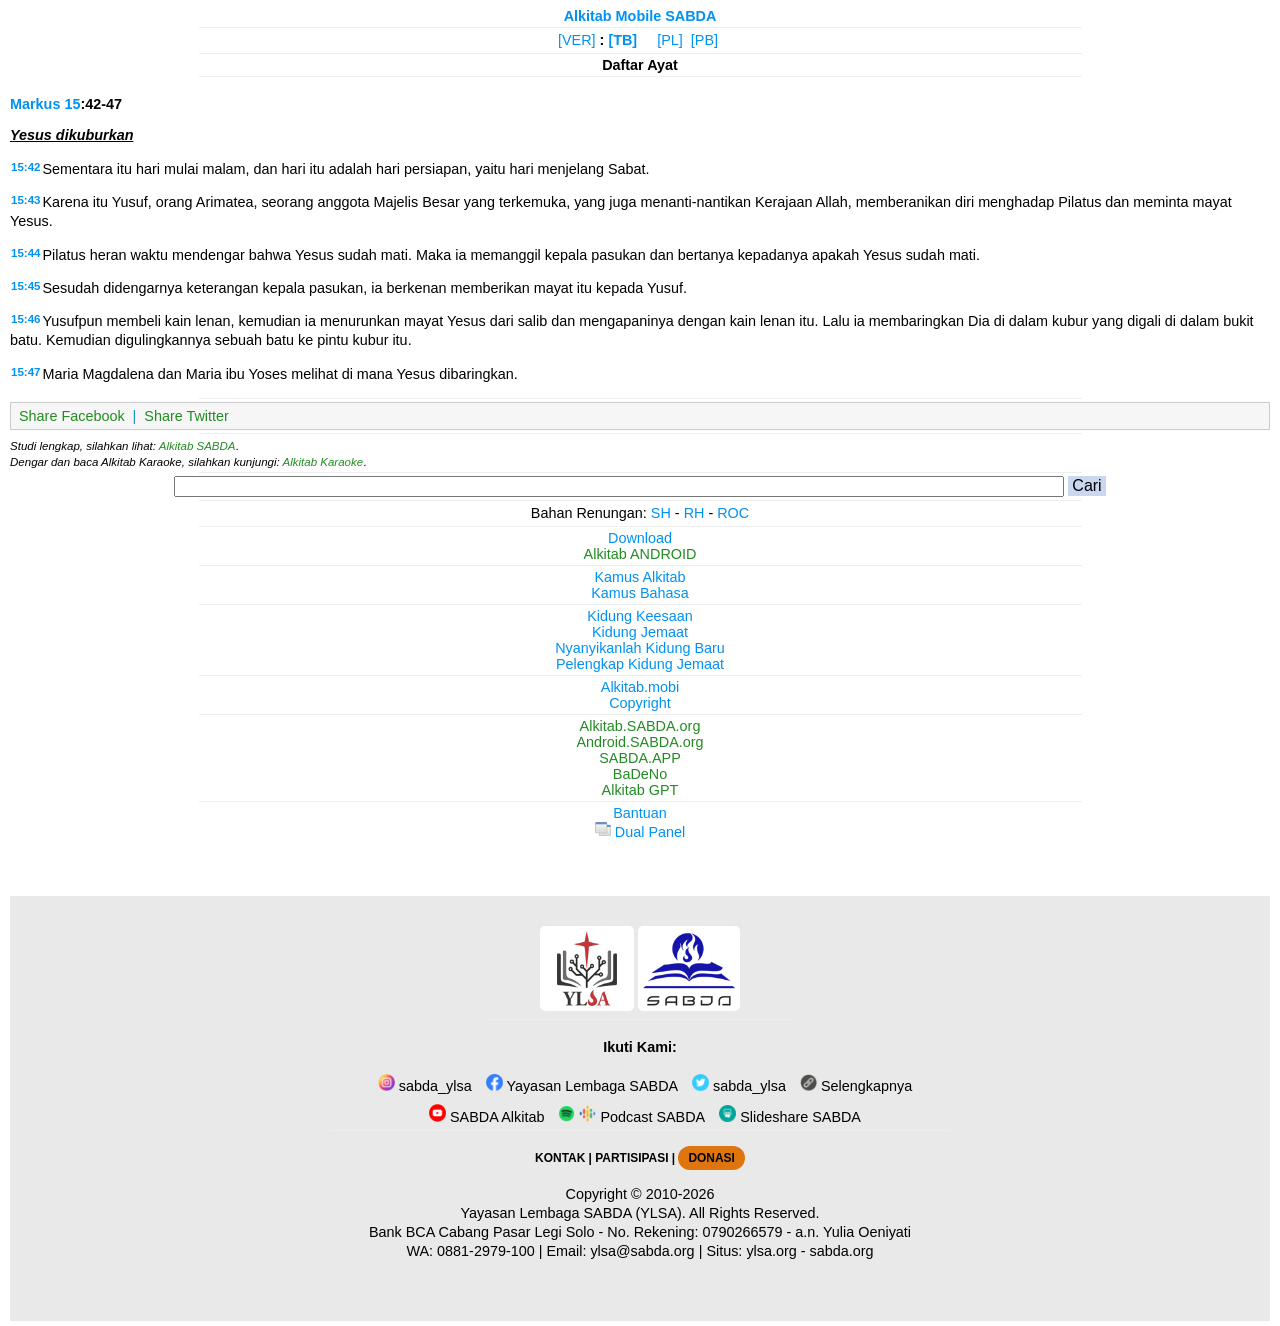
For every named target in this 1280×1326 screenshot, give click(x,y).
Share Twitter (186, 416)
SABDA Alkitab (486, 1117)
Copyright (640, 703)
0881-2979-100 (486, 1251)
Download (640, 538)
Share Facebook (72, 416)
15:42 (25, 167)
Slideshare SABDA (790, 1117)
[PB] (704, 40)
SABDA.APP (640, 758)
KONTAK (560, 1158)
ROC (733, 513)
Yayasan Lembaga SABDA (582, 1086)
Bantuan (640, 813)
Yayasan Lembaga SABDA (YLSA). (573, 1213)
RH (694, 513)
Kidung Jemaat (640, 632)
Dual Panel (640, 832)
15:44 (25, 253)
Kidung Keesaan (640, 616)
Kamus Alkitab (639, 577)
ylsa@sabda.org (642, 1251)
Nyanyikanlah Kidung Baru (640, 648)
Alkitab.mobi (640, 687)
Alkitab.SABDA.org (640, 726)
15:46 (25, 319)
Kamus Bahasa (640, 593)
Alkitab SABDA (197, 446)
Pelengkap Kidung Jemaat (640, 664)
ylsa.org (771, 1251)
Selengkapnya (856, 1086)
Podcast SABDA (631, 1117)
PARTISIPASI (631, 1158)
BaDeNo (640, 774)
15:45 (25, 286)
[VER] (577, 40)
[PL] (670, 40)
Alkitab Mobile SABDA (640, 16)
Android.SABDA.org (639, 742)
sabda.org (842, 1251)
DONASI (711, 1158)
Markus (35, 104)
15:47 (25, 372)
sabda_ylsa (425, 1086)
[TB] (622, 40)
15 (72, 104)
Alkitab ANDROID (640, 554)
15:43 (25, 200)
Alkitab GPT (640, 790)
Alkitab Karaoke (323, 462)
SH (661, 513)
